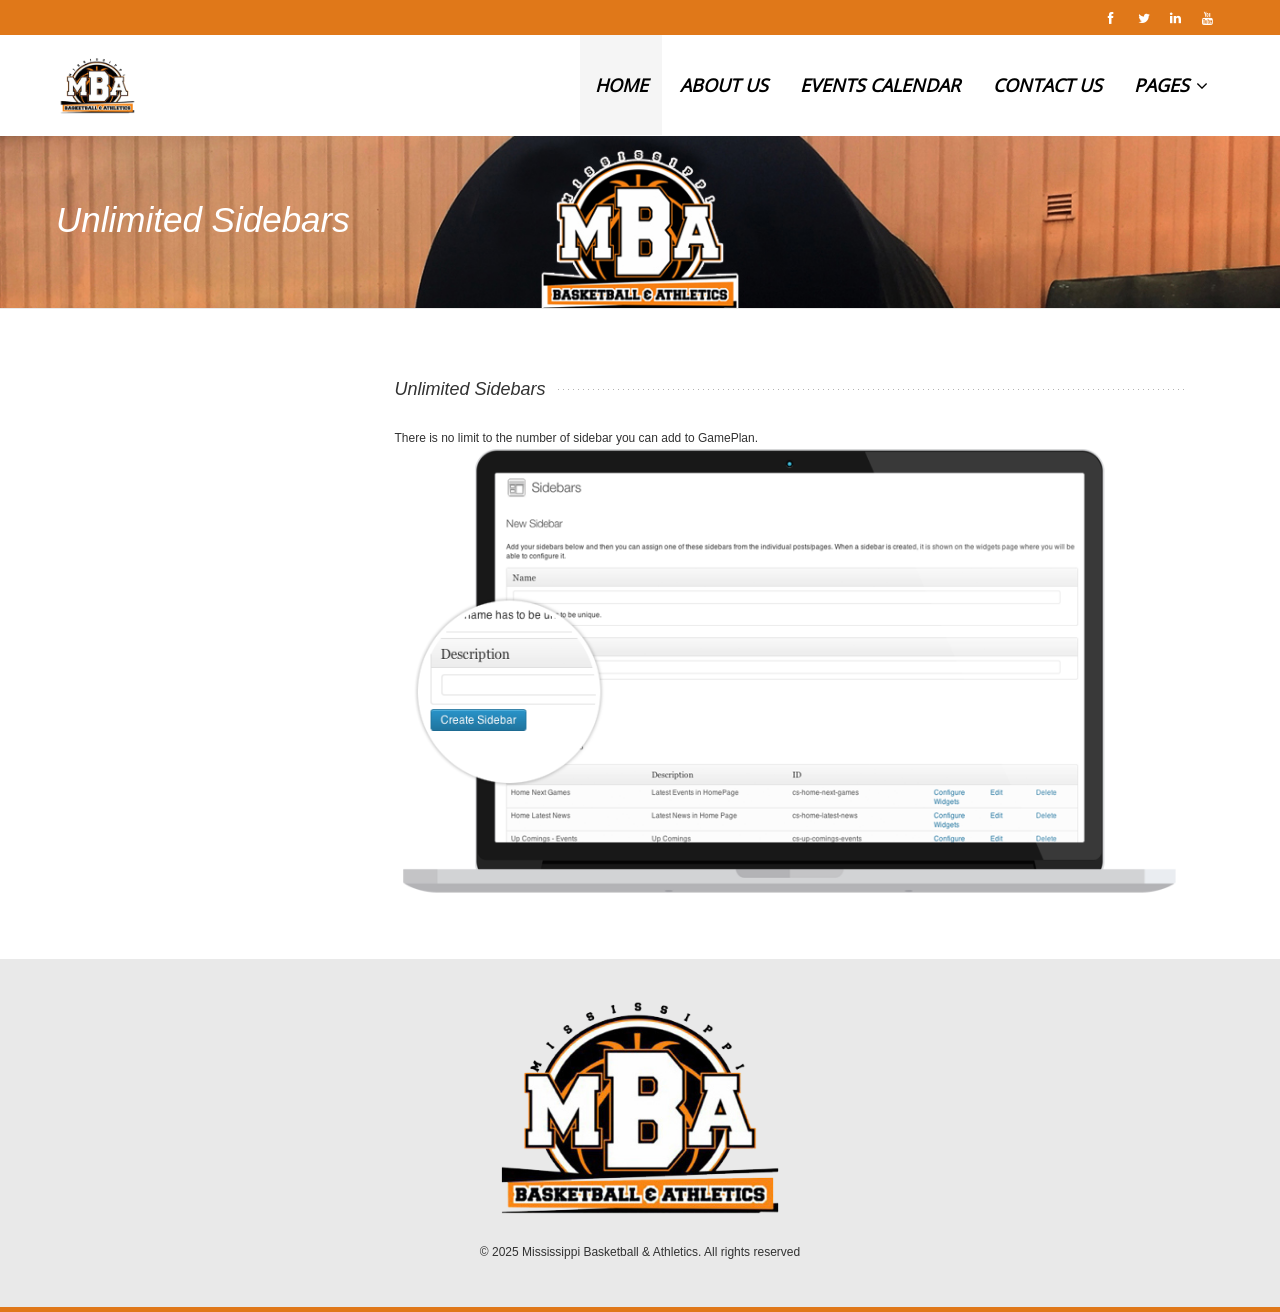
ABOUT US (724, 85)
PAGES (1171, 85)
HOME (621, 85)
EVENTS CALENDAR (880, 85)
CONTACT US (1047, 85)
